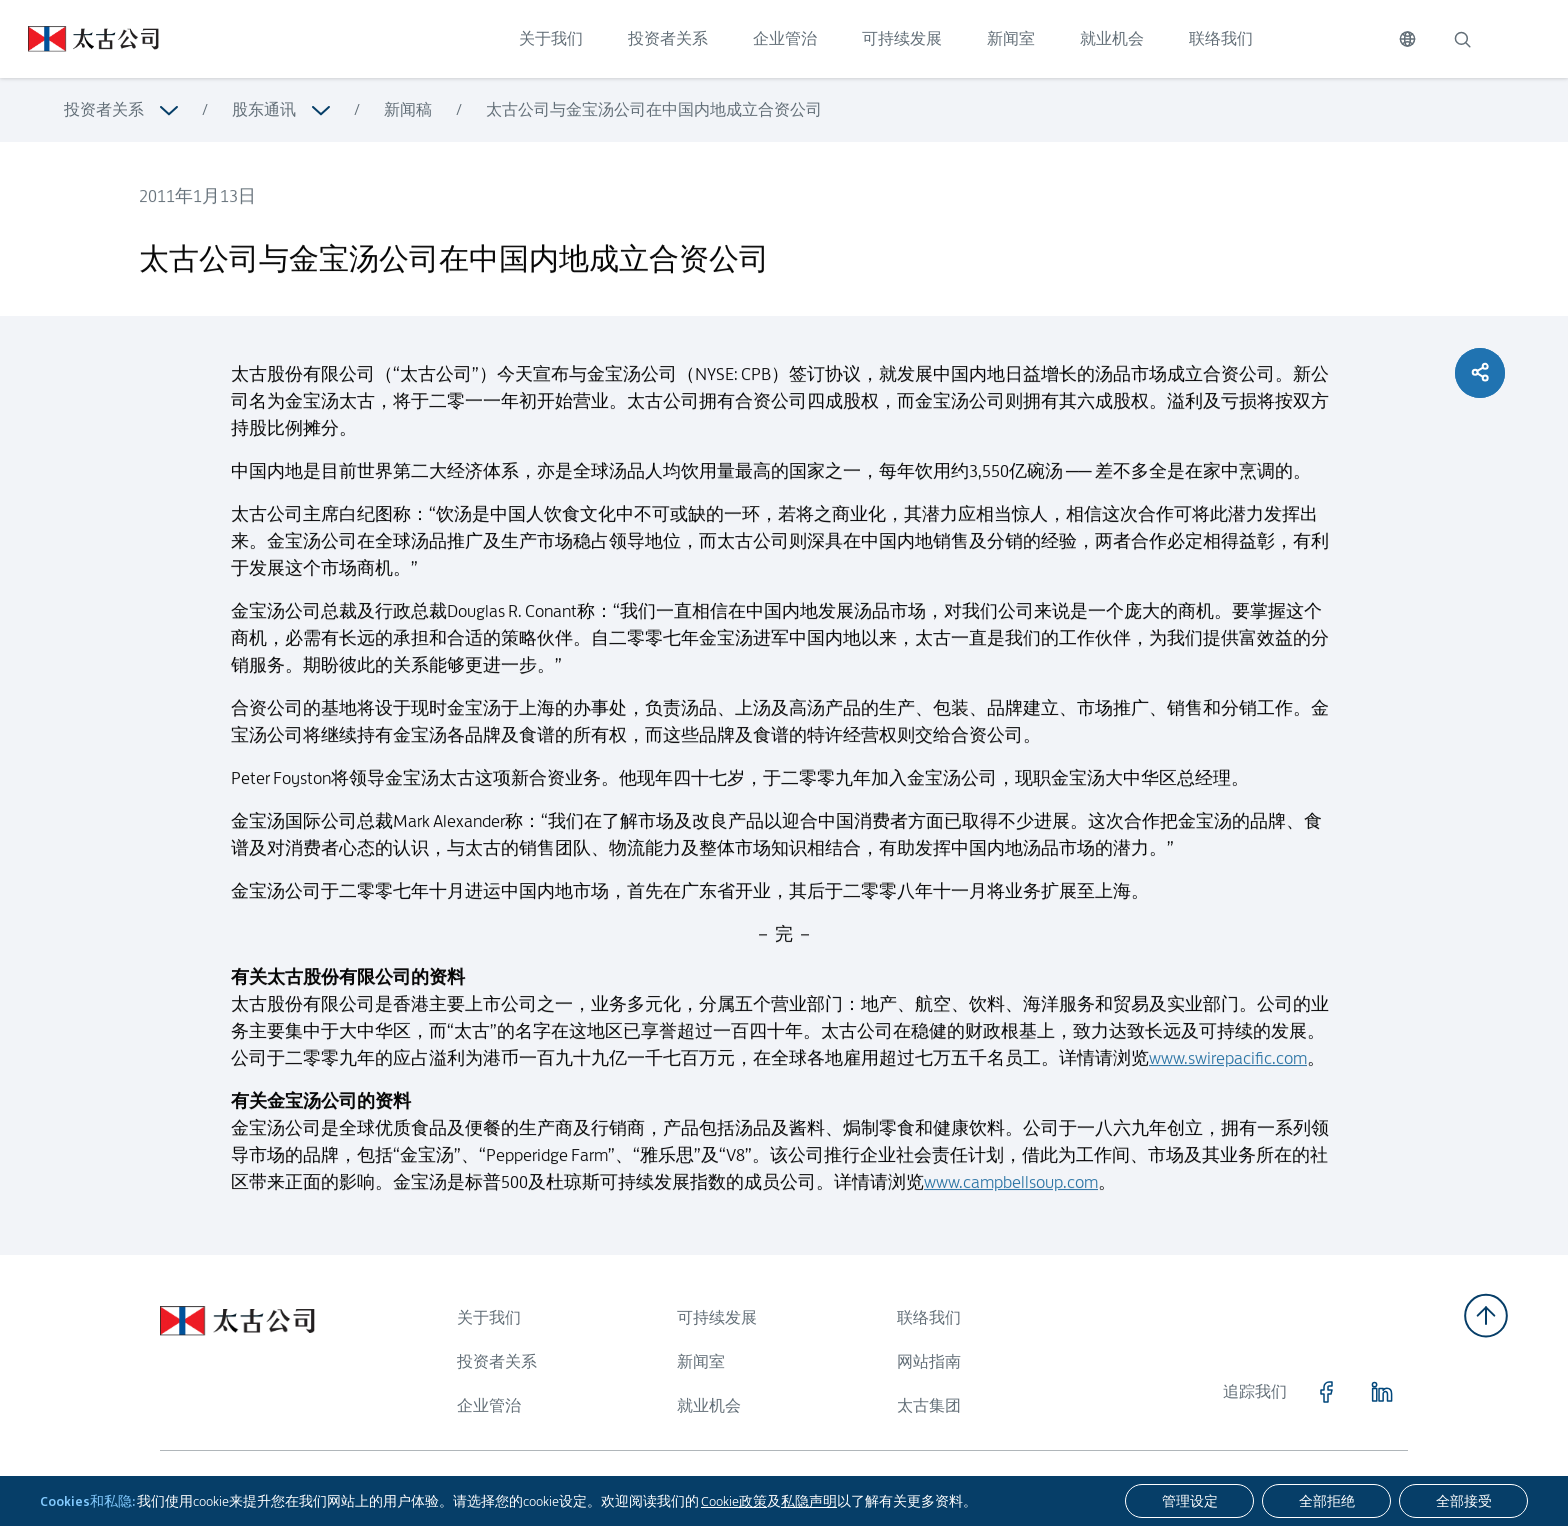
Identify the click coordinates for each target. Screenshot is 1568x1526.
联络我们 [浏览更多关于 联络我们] (929, 1317)
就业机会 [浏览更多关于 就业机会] (709, 1405)
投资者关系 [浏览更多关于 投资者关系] (104, 109)
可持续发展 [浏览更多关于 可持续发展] (717, 1317)
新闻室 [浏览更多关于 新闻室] (701, 1361)
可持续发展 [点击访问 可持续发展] (902, 38)
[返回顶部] (1486, 1315)
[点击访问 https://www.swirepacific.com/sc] (79, 39)
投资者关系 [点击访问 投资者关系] (668, 38)
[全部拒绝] (1326, 1501)
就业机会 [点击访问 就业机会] (1112, 38)
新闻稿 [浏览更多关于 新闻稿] (408, 109)
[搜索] (1462, 39)
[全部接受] (1463, 1501)
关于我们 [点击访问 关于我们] (551, 38)
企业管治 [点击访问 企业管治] (785, 38)
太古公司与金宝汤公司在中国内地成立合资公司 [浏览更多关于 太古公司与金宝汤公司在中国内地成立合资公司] (654, 109)
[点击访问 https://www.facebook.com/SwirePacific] (1326, 1392)
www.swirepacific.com (1228, 1078)
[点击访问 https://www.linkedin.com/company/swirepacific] (1382, 1392)
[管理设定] (1189, 1501)
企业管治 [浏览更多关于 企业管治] (489, 1405)
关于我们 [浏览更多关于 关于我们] (489, 1317)
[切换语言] (1407, 39)
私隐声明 (809, 1501)
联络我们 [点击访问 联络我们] (1221, 38)
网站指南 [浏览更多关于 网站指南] (929, 1361)
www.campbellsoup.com (1011, 1202)
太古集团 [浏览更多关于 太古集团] (929, 1405)
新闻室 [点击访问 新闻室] (1011, 38)
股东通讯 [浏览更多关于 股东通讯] (264, 109)
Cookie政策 (734, 1501)
